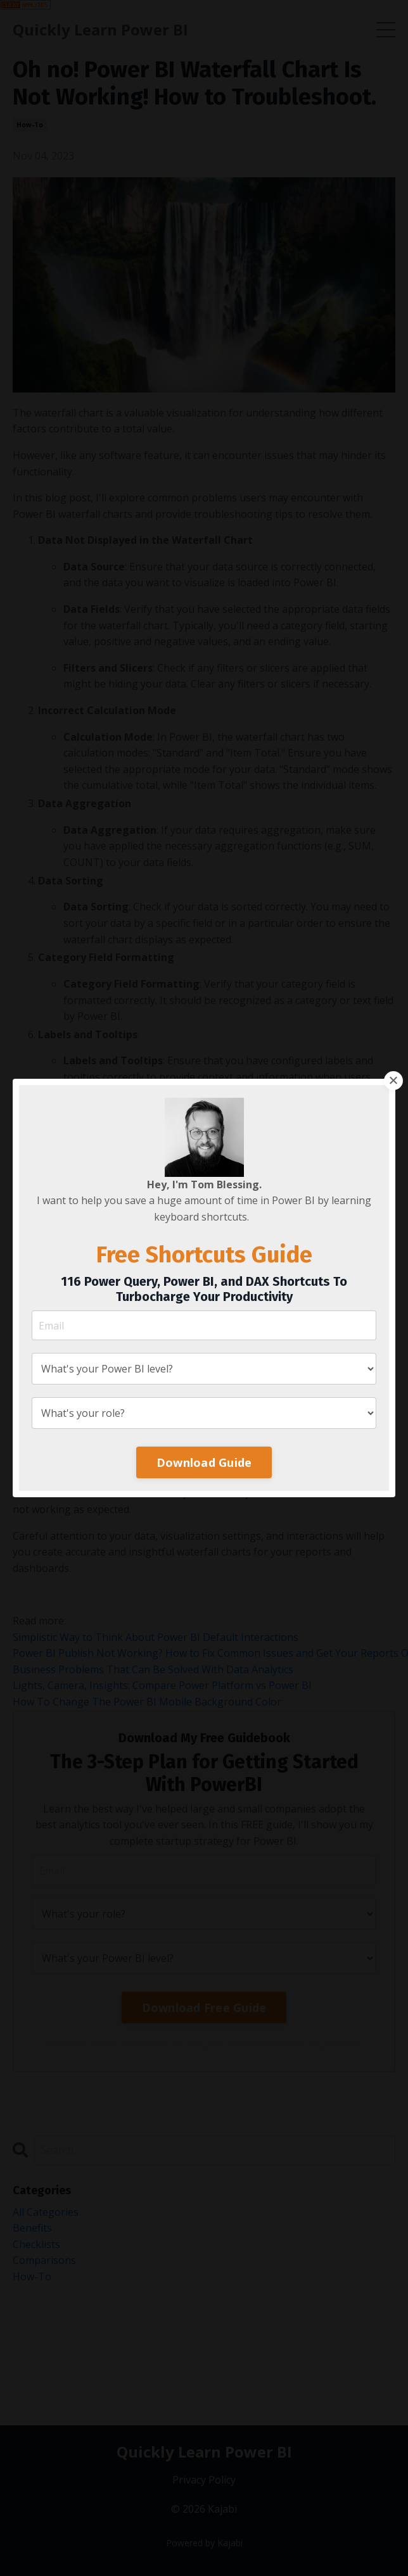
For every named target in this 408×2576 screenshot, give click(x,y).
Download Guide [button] (204, 1462)
